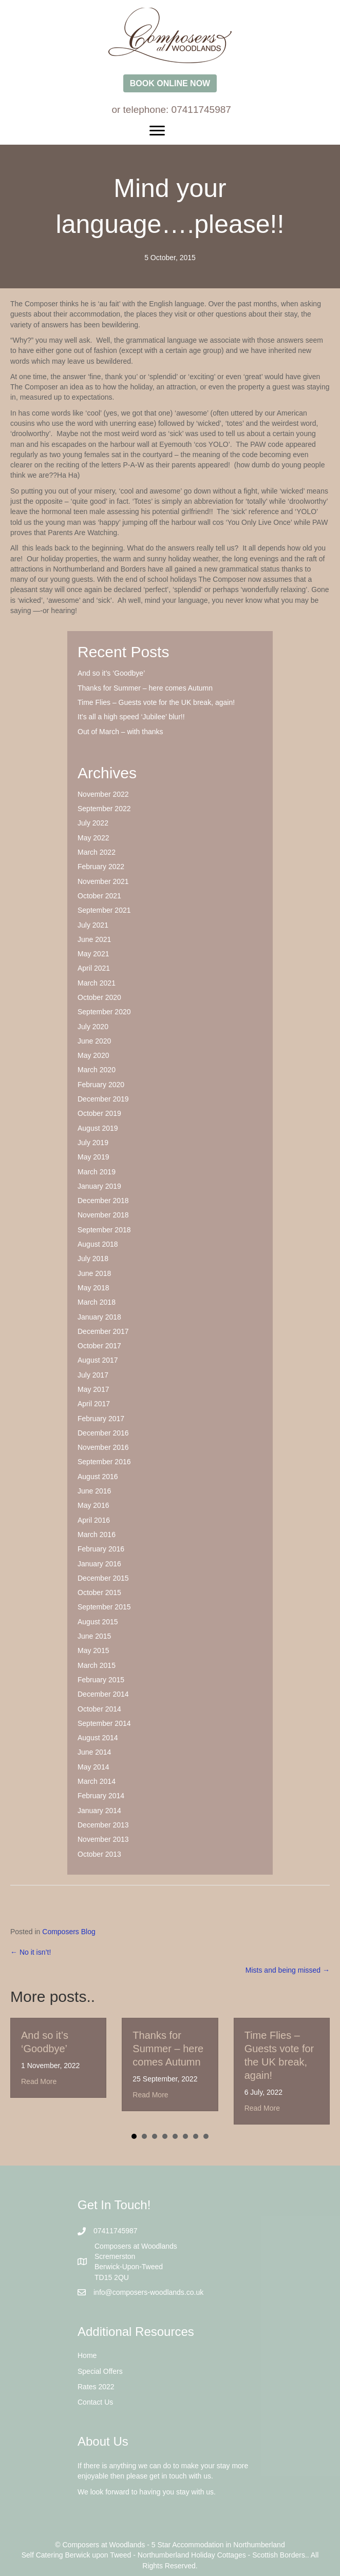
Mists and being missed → (287, 1970)
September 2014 (104, 1723)
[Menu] (170, 131)
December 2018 (103, 1200)
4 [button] (164, 2136)
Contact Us (95, 2402)
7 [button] (195, 2136)
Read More (38, 2081)
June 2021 (94, 939)
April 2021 (94, 968)
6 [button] (185, 2136)
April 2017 (94, 1404)
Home (87, 2355)
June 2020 (94, 1041)
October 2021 (99, 896)
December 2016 (103, 1433)
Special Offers (100, 2371)
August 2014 (98, 1738)
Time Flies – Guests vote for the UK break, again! (156, 702)
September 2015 (104, 1607)
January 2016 (99, 1564)
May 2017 (93, 1389)
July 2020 (93, 1026)
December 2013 (103, 1825)
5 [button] (175, 2136)
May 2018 (93, 1288)
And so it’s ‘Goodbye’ (111, 673)
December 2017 (103, 1331)
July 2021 (93, 925)
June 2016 (94, 1491)
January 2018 (99, 1317)
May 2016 (93, 1505)
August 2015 (98, 1622)
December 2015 (103, 1578)
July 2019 (93, 1142)
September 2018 (104, 1230)
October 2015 (99, 1592)
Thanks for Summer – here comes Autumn (145, 688)
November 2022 (103, 794)
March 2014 (97, 1781)
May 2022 (93, 838)
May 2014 (93, 1767)
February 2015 (101, 1680)
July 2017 (93, 1375)
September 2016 (104, 1462)
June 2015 (94, 1636)
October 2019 (99, 1113)
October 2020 (99, 997)
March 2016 (97, 1534)
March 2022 (97, 852)
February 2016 (101, 1549)
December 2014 (103, 1694)
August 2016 (98, 1476)
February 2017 (101, 1418)
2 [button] (144, 2136)
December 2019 (103, 1099)
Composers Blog (69, 1932)
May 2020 (93, 1055)
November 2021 (103, 881)
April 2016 (94, 1520)
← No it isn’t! (30, 1952)
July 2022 (93, 823)
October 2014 (99, 1709)
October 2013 (99, 1854)
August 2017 (98, 1360)
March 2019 (97, 1172)
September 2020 (104, 1012)
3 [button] (154, 2136)
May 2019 (93, 1157)
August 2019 (98, 1128)
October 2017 (99, 1346)
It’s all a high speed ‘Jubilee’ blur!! (131, 717)
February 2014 (101, 1796)
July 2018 (93, 1258)
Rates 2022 (96, 2387)
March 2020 (97, 1070)
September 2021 (104, 910)
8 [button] (206, 2136)
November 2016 (103, 1447)
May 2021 (93, 954)
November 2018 (103, 1215)
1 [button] (134, 2136)
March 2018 (97, 1302)
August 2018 (98, 1244)
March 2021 (97, 983)
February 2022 (101, 866)
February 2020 (101, 1084)
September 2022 (104, 808)
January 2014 (99, 1810)
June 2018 (94, 1273)
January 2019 (99, 1186)
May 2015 (93, 1650)
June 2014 (94, 1752)
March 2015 (97, 1665)
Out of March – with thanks (120, 731)
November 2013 (103, 1839)
